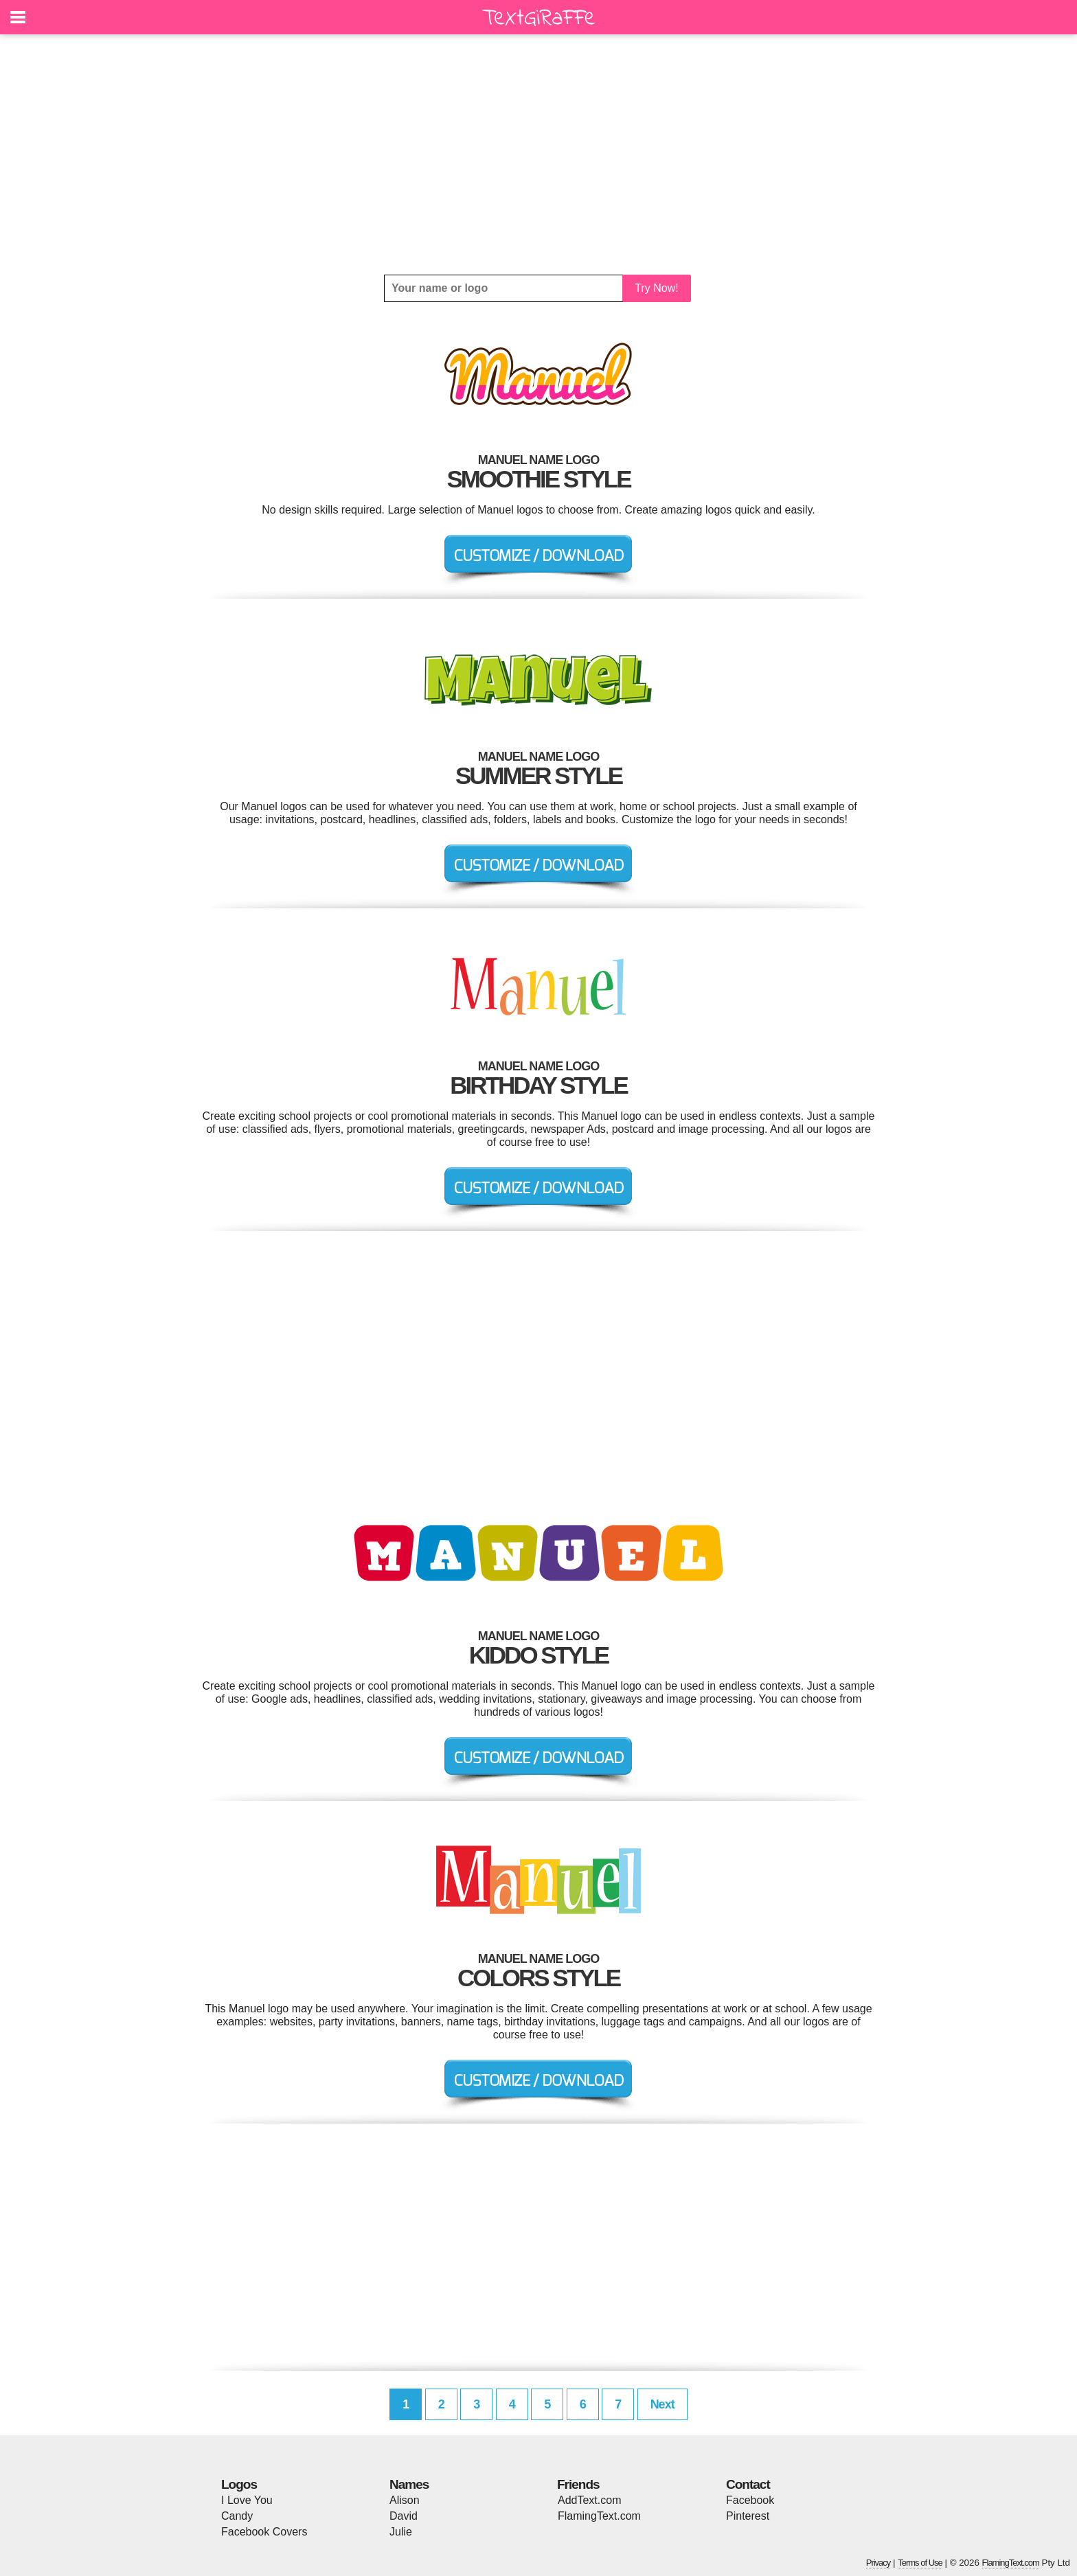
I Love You (247, 2500)
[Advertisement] (538, 154)
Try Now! (656, 288)
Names (409, 2484)
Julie (400, 2532)
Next (662, 2404)
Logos (239, 2484)
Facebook (750, 2500)
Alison (404, 2500)
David (403, 2516)
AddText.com (589, 2500)
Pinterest (747, 2516)
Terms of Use (920, 2562)
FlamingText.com (599, 2516)
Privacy (878, 2562)
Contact (748, 2484)
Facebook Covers (264, 2532)
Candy (237, 2516)
